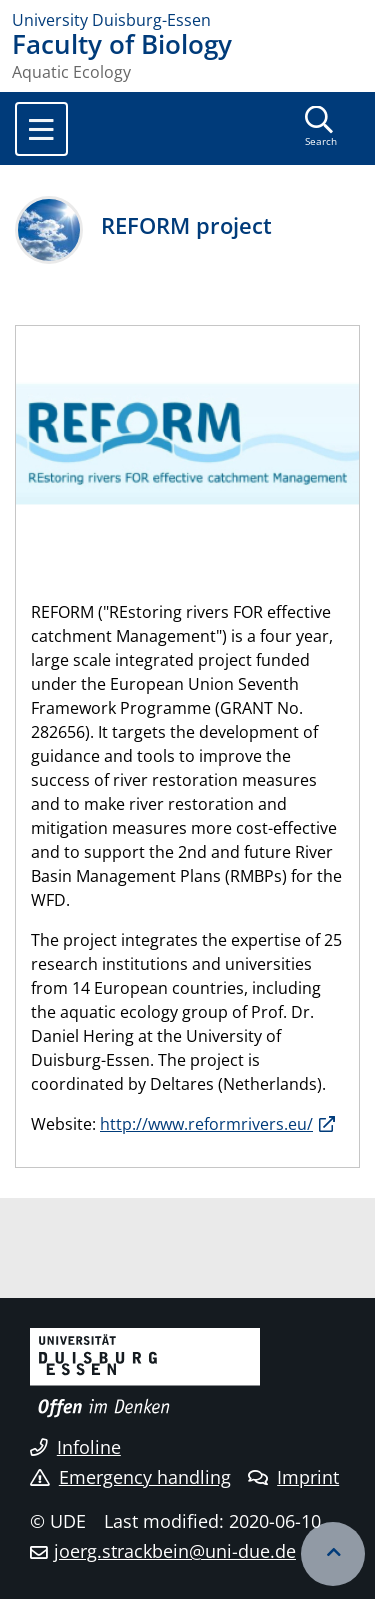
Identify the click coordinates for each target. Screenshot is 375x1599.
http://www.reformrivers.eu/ (206, 1124)
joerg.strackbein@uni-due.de (175, 1551)
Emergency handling (130, 1477)
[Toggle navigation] (41, 129)
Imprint (293, 1477)
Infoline (75, 1447)
